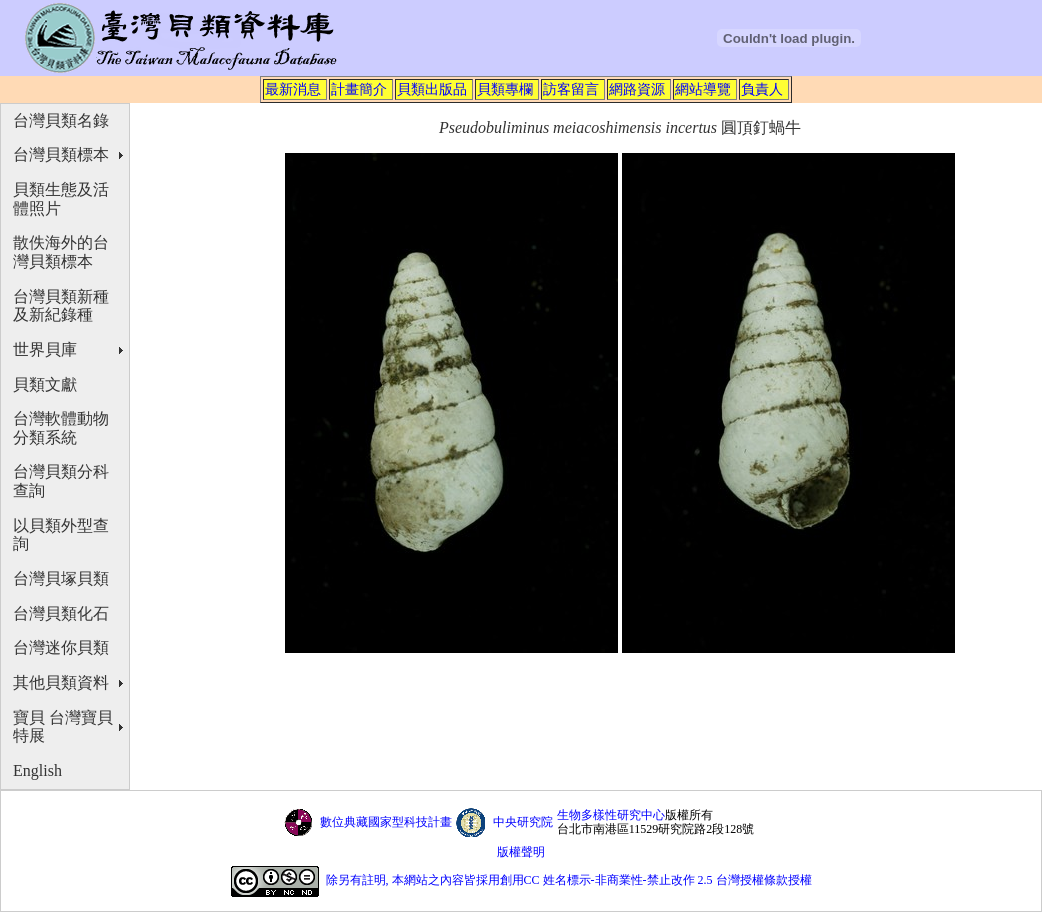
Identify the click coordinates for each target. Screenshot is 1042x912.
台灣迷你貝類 (61, 647)
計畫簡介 (359, 89)
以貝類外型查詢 (61, 535)
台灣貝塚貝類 (61, 578)
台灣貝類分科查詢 (61, 481)
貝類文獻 (45, 384)
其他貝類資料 (61, 682)
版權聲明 (521, 852)
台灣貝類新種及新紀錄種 (61, 306)
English (37, 770)
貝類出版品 (432, 89)
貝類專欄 (505, 89)
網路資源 (637, 89)
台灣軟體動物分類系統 (61, 428)
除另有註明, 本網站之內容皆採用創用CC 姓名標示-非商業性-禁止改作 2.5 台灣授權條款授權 (569, 880)
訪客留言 (571, 89)
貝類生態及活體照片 (61, 199)
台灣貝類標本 (61, 154)
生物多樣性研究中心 (611, 815)
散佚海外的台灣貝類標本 (61, 252)
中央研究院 (523, 822)
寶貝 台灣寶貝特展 (63, 727)
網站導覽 (703, 89)
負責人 (762, 89)
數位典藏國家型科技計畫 (386, 822)
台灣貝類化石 (61, 613)
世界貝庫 (45, 349)
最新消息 (293, 89)
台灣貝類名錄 (61, 120)
